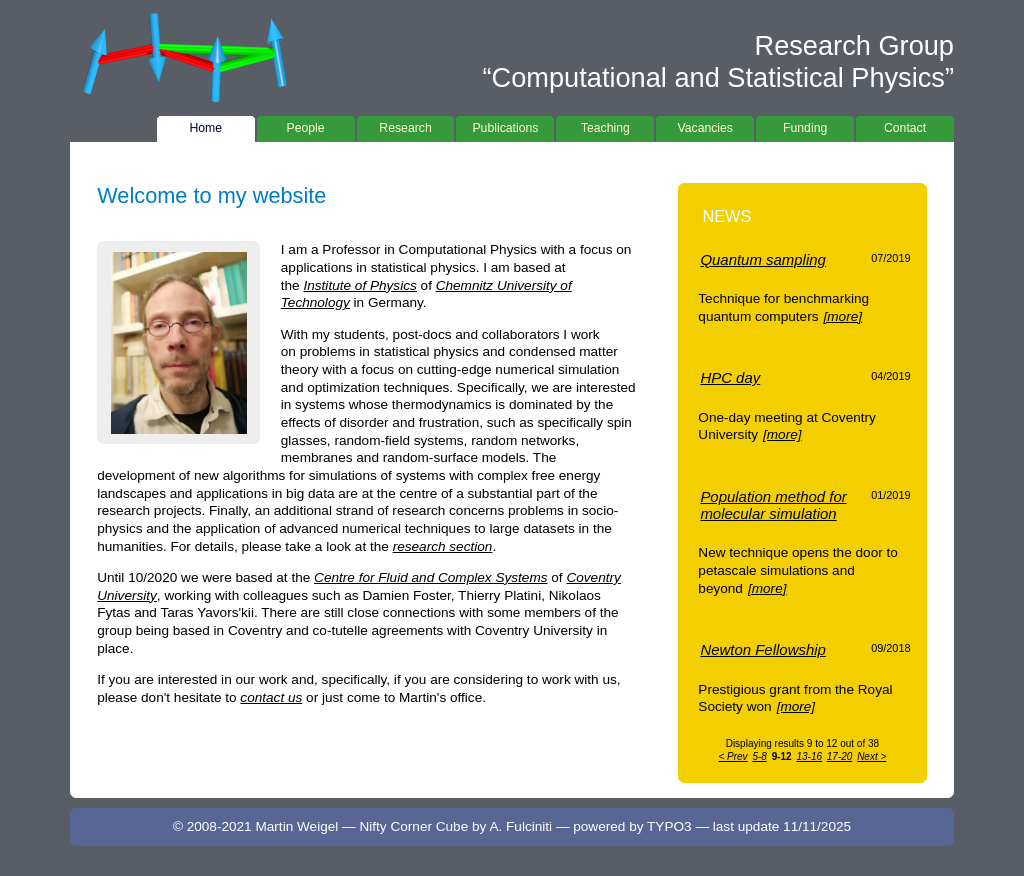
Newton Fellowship (763, 649)
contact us (271, 697)
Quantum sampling (763, 259)
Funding (805, 125)
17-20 (840, 756)
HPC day (730, 377)
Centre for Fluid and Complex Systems (430, 577)
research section (443, 546)
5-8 (759, 756)
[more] (842, 316)
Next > (871, 756)
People (306, 125)
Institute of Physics (359, 285)
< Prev (732, 756)
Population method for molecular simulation (773, 505)
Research (406, 125)
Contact (905, 125)
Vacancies (705, 125)
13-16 (809, 756)
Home (206, 125)
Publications (505, 125)
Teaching (605, 125)
